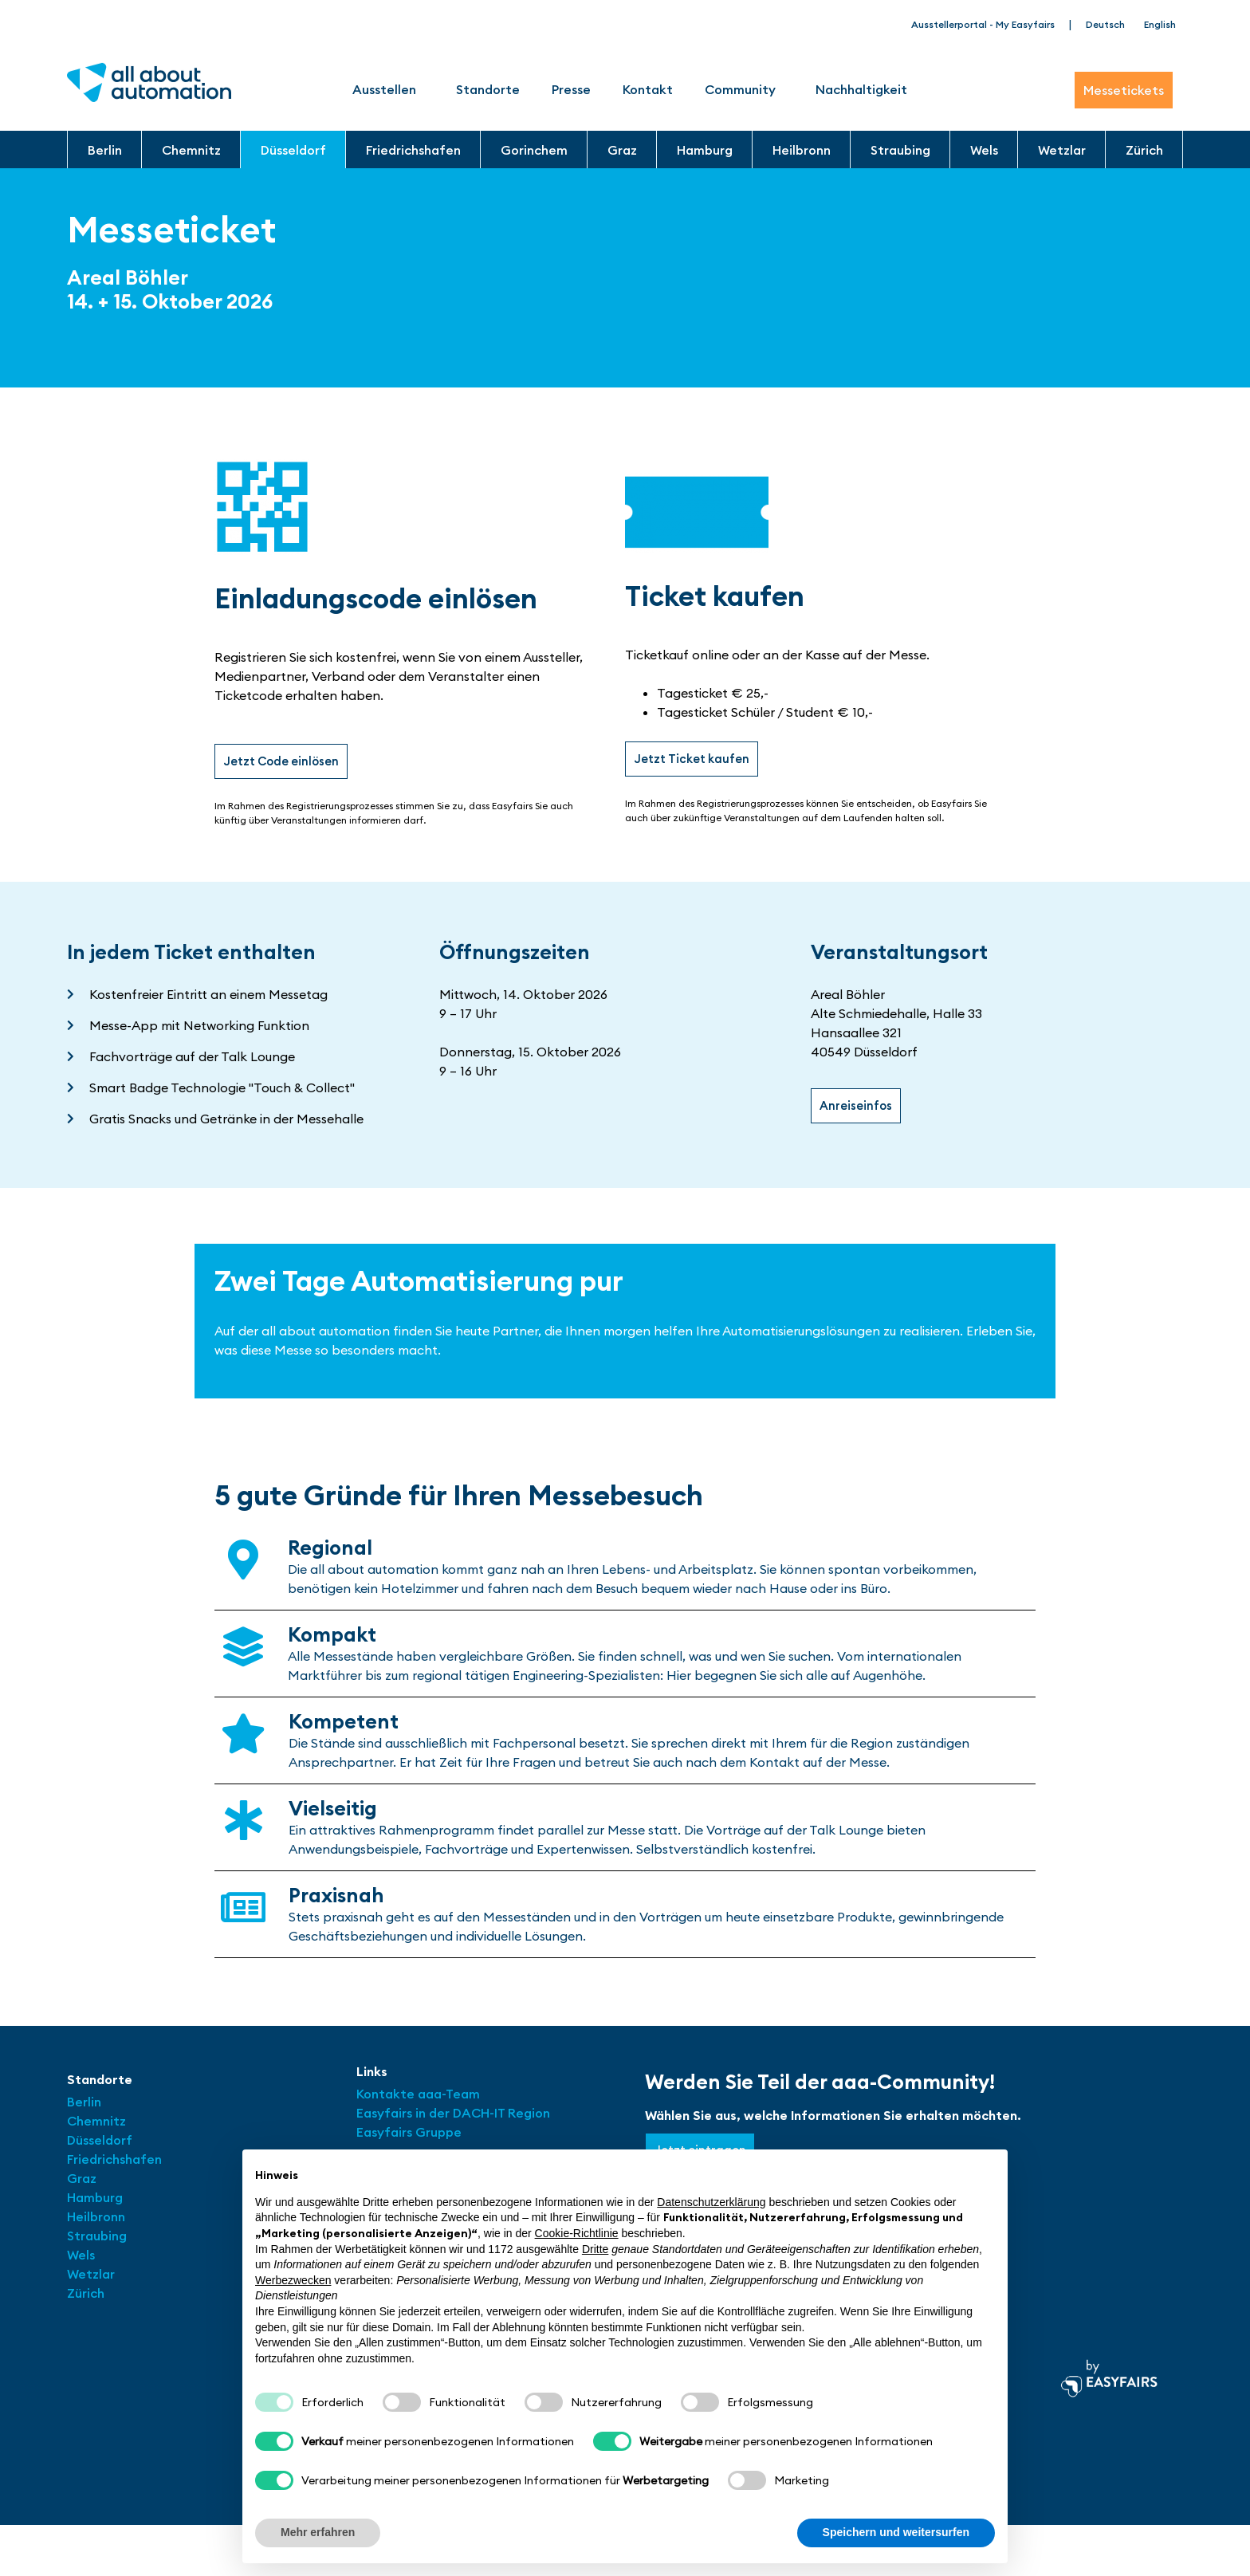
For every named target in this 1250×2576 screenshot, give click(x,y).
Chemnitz (191, 150)
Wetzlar (1062, 150)
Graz (622, 150)
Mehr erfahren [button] (318, 2532)
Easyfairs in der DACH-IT (432, 2114)
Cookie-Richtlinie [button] (577, 2233)
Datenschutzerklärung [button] (711, 2202)
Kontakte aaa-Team (418, 2095)
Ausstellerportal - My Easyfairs (983, 24)
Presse (571, 89)
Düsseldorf (293, 150)
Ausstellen (388, 89)
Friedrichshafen (413, 150)
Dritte (595, 2249)
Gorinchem (534, 150)
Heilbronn (801, 150)
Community (744, 89)
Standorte (488, 89)
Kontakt (648, 89)
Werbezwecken (293, 2280)
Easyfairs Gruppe (409, 2133)
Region (529, 2114)
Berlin (105, 150)
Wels (984, 150)
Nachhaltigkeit (861, 89)
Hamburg (705, 150)
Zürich (1144, 150)
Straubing (900, 150)
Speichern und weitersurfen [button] (896, 2532)
